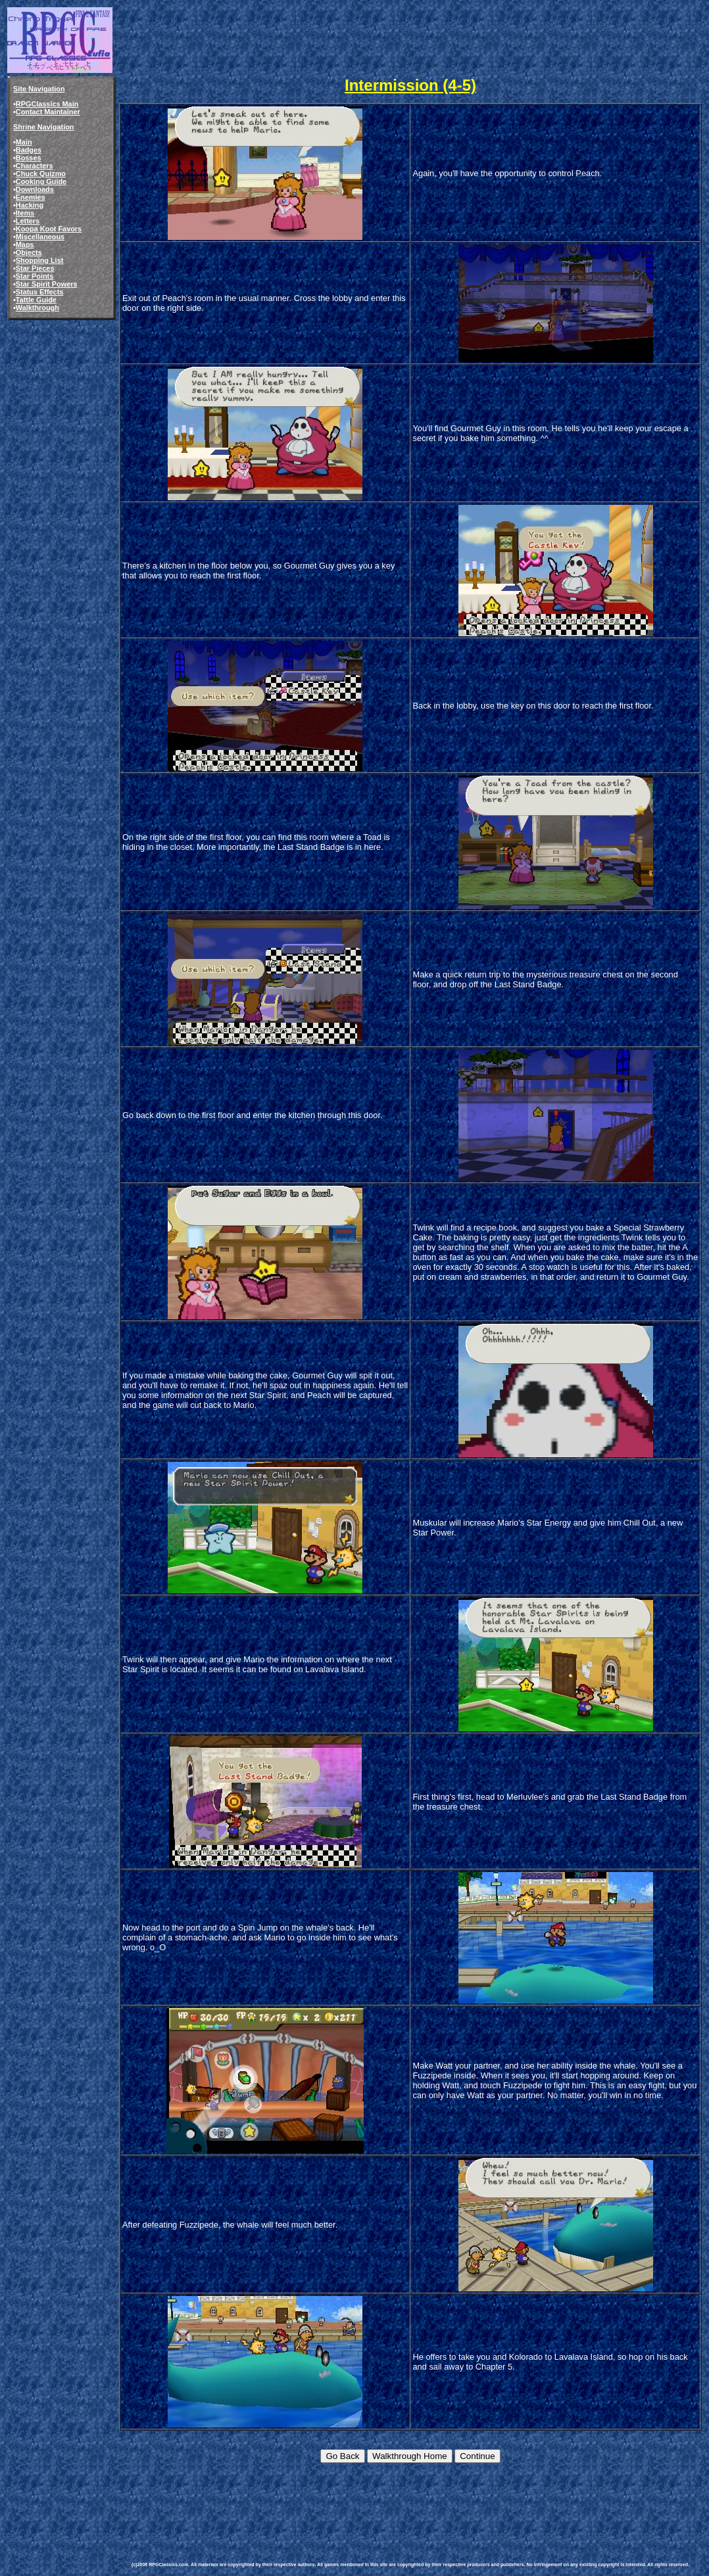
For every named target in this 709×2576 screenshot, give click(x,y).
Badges (28, 150)
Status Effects (40, 292)
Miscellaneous (40, 237)
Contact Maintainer (48, 112)
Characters (34, 166)
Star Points (34, 276)
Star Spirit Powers (47, 284)
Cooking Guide (41, 181)
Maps (25, 244)
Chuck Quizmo (41, 173)
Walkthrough (37, 308)
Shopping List (40, 260)
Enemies (30, 197)
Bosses (28, 158)
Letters (27, 221)
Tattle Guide (36, 300)
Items (25, 213)
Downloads (35, 189)
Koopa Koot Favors (49, 229)
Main (24, 142)
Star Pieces (35, 268)
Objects (29, 252)
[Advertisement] (371, 2502)
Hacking (29, 205)
